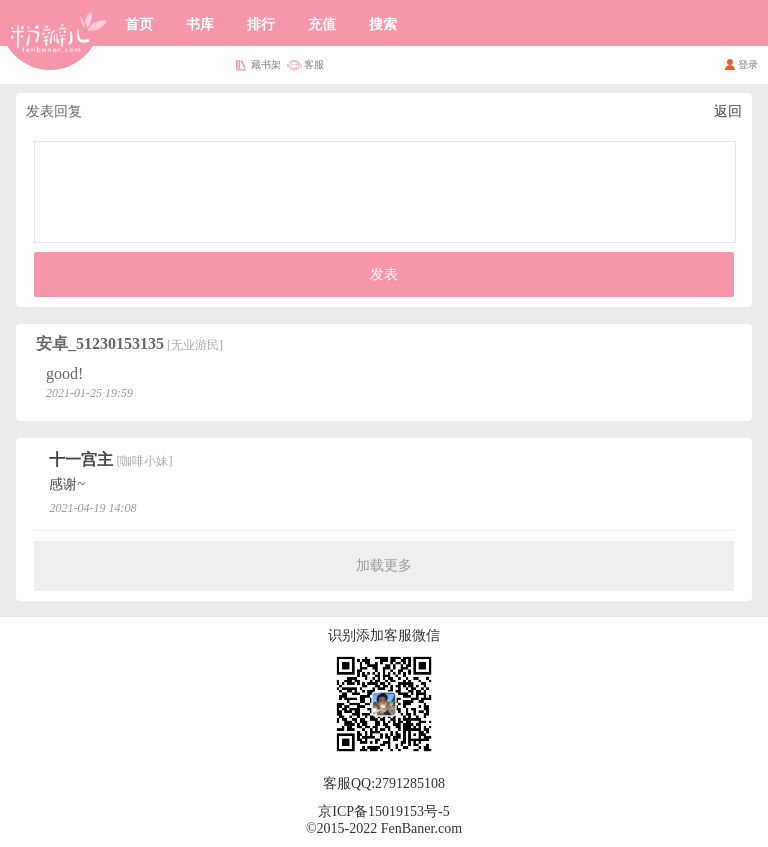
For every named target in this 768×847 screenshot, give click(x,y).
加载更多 (384, 565)
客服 (314, 64)
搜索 (383, 24)
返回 (728, 111)
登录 (748, 64)
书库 (200, 24)
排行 (261, 24)
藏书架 (266, 64)
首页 (139, 24)
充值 (322, 24)
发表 (384, 274)
